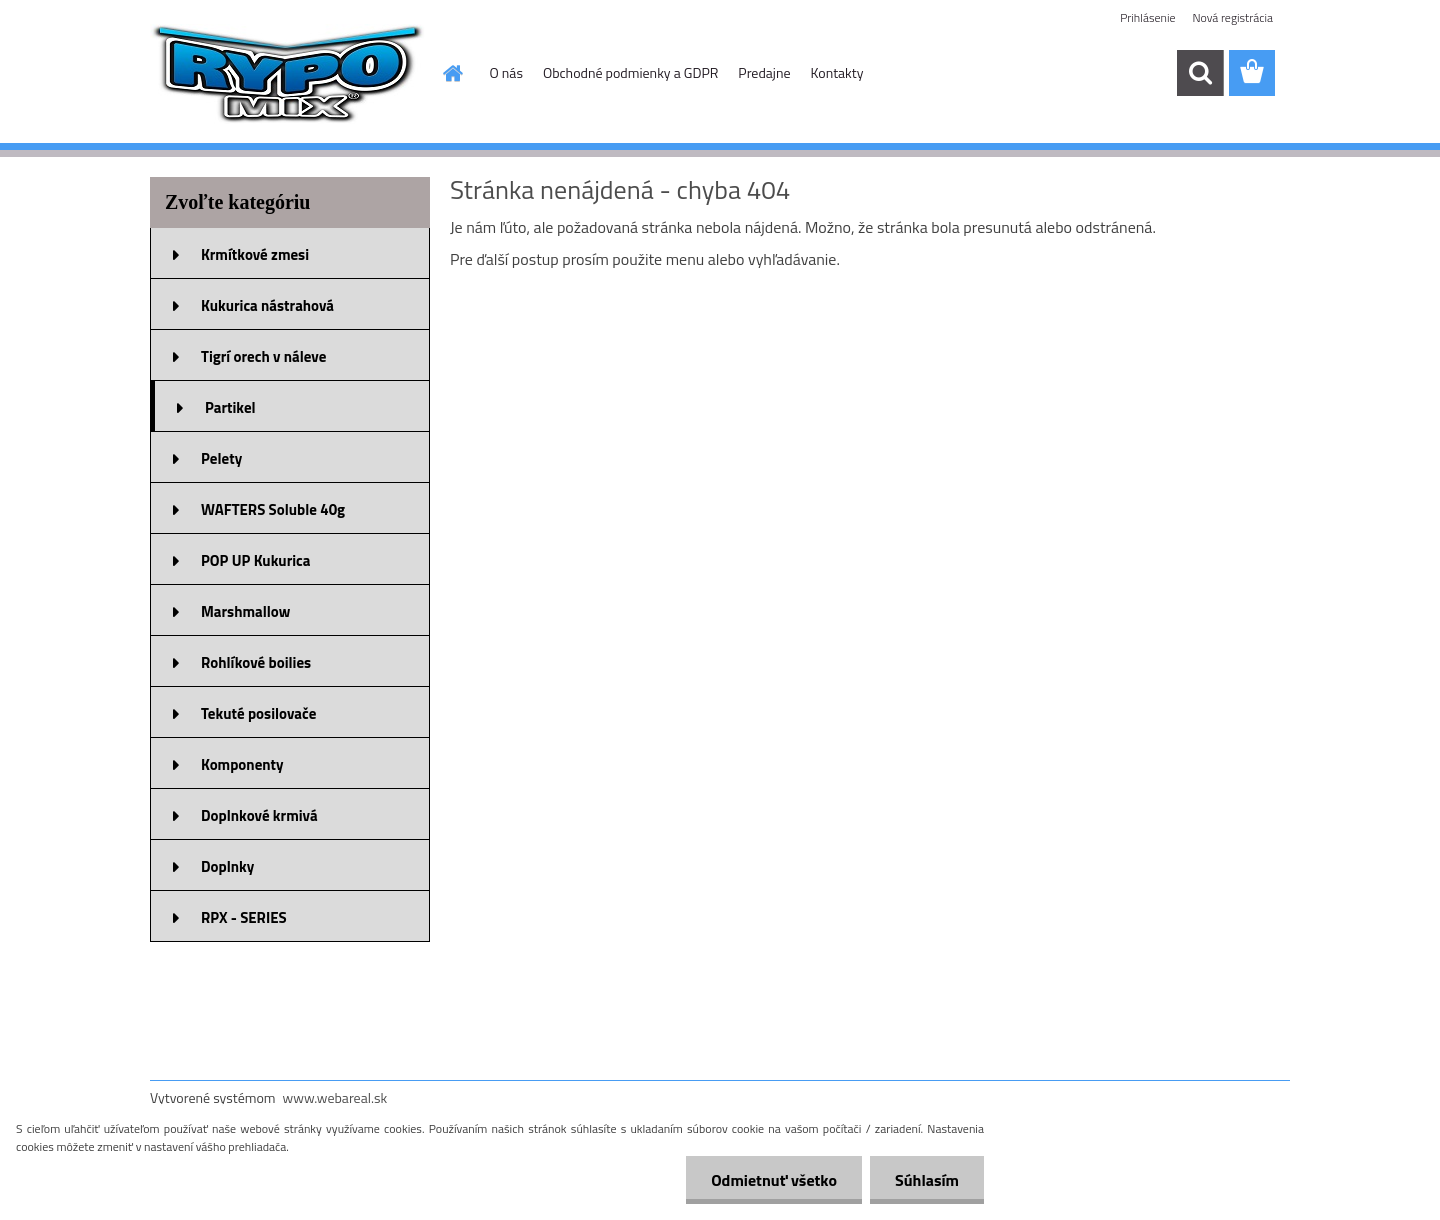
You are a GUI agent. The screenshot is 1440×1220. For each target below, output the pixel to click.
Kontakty (837, 72)
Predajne (764, 72)
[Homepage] (452, 73)
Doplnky (227, 866)
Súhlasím (927, 1180)
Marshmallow (245, 611)
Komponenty (242, 764)
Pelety (221, 458)
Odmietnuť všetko (774, 1180)
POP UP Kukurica (255, 560)
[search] (1200, 73)
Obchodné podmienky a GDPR (630, 72)
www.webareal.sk (335, 1097)
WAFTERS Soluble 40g (273, 509)
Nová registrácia (1232, 17)
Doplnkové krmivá (259, 815)
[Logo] (287, 74)
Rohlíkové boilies (256, 662)
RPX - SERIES (244, 917)
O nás (506, 72)
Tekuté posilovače (258, 713)
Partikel (230, 407)
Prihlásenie (1147, 17)
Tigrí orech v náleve (263, 356)
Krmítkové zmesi (255, 254)
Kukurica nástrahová (267, 305)
